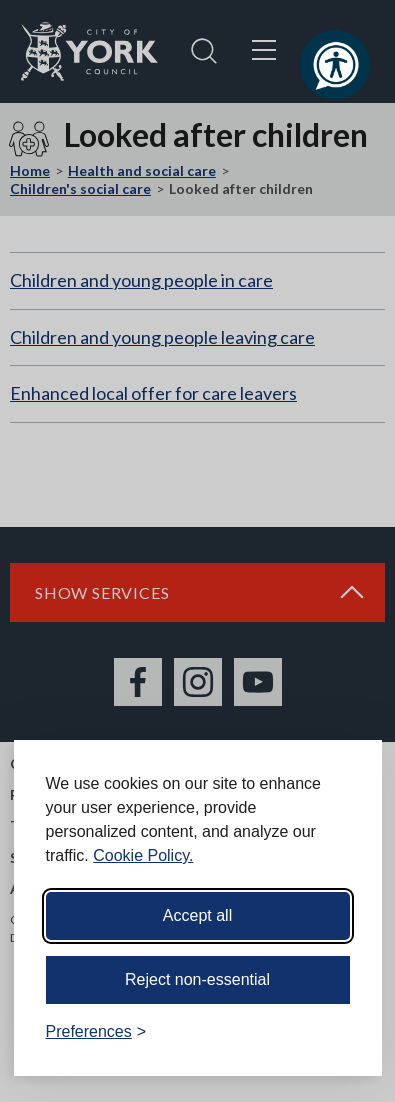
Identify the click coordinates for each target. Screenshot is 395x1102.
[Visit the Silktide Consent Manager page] (338, 1032)
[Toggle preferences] (96, 1032)
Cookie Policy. (143, 855)
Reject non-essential (197, 979)
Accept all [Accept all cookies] (197, 915)
